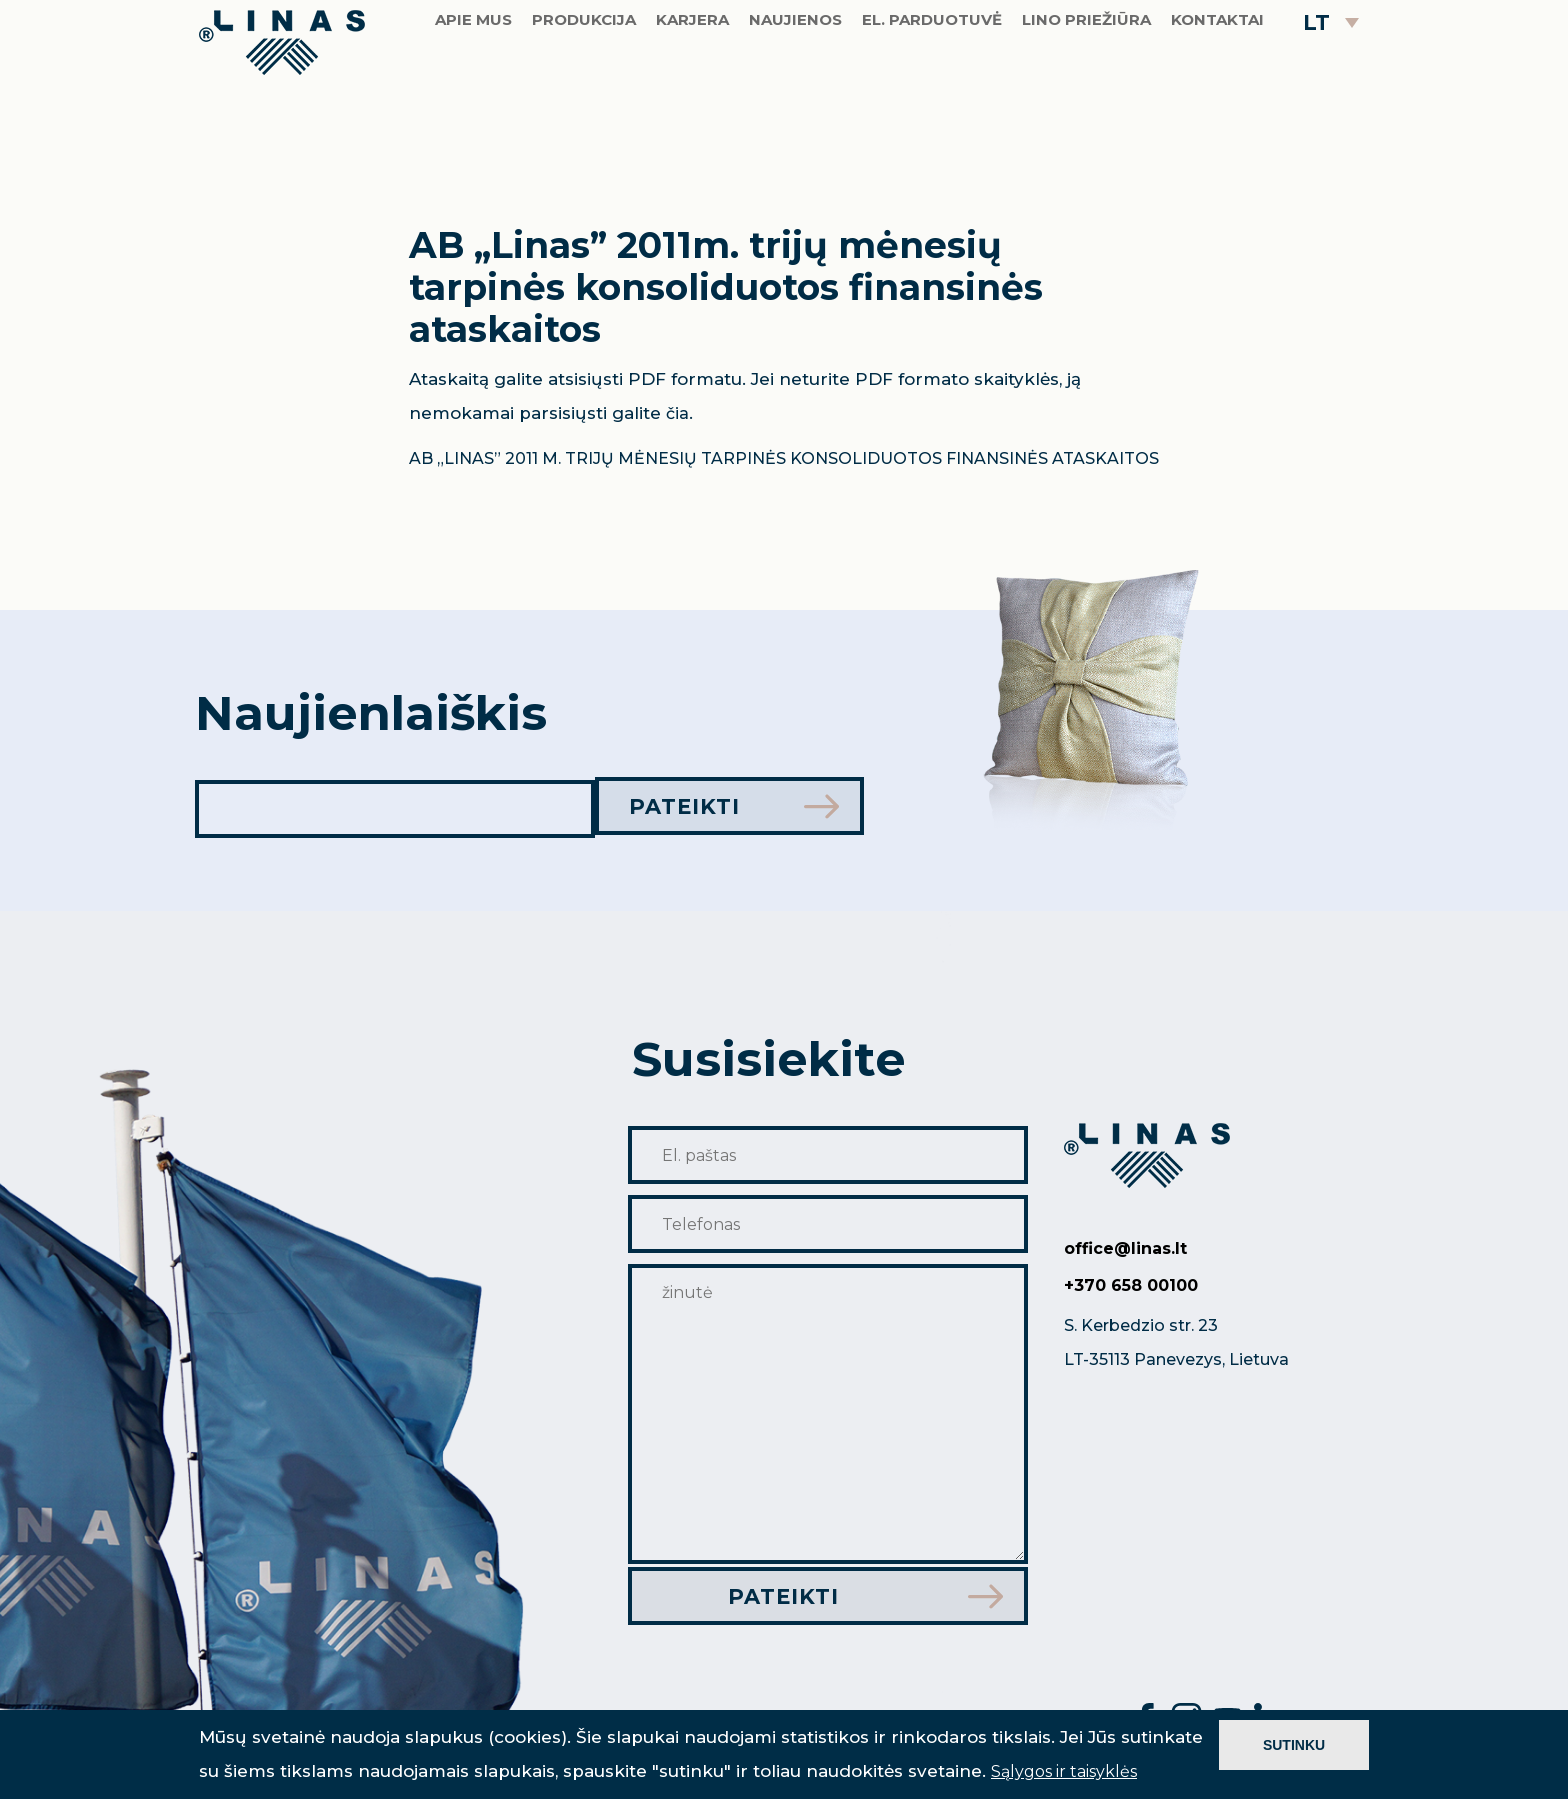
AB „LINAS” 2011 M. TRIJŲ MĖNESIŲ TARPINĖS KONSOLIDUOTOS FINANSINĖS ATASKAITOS (784, 458)
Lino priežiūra (1086, 84)
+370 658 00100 (1131, 1285)
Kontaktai (1217, 84)
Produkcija (584, 84)
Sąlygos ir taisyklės (1064, 1771)
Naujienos (795, 84)
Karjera (692, 84)
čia (677, 413)
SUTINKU (1294, 1745)
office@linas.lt (1125, 1248)
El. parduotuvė (932, 84)
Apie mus (473, 84)
